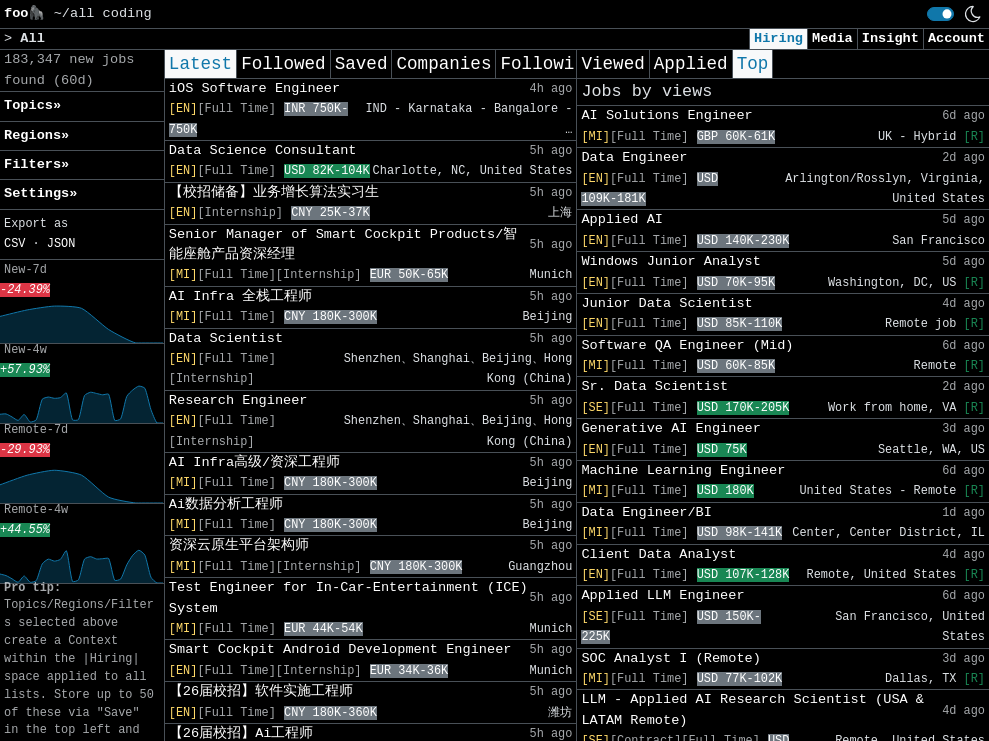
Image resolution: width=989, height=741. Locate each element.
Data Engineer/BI (646, 512)
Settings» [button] (40, 193)
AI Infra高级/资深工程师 (254, 462)
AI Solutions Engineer (666, 115)
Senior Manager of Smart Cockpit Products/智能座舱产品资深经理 (343, 244)
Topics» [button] (32, 105)
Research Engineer (238, 400)
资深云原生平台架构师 (239, 545)
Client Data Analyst (658, 554)
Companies (443, 64)
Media (832, 38)
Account (956, 38)
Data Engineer (634, 157)
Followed (283, 64)
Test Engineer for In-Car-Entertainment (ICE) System (348, 597)
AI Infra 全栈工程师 (240, 296)
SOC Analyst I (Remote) (670, 658)
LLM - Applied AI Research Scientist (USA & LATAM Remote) (752, 709)
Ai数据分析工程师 (226, 504)
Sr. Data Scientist (654, 386)
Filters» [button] (36, 164)
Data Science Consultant (263, 150)
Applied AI (622, 219)
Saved (361, 64)
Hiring (778, 38)
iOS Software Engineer (254, 88)
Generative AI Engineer (670, 428)
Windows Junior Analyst (670, 261)
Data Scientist (226, 338)
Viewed (612, 64)
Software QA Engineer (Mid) (687, 345)
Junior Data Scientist (666, 303)
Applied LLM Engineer (662, 595)
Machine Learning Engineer (683, 470)
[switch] (940, 14)
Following (547, 64)
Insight (890, 38)
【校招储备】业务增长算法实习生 (274, 192)
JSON (61, 244)
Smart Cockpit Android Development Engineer (340, 649)
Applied (691, 64)
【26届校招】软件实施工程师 (261, 691)
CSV (14, 244)
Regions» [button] (36, 135)
